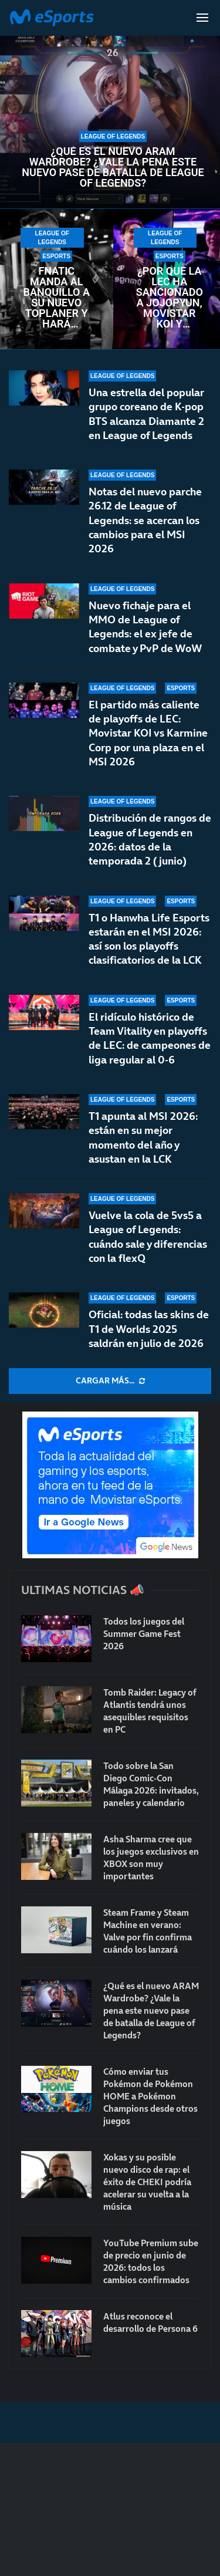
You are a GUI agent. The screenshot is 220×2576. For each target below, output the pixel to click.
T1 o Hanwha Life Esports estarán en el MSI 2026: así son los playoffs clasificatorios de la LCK (149, 942)
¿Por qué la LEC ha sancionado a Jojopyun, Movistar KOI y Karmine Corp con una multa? (169, 297)
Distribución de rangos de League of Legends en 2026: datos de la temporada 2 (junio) (150, 839)
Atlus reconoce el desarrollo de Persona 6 (150, 2322)
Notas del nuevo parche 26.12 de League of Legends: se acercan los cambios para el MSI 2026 (145, 520)
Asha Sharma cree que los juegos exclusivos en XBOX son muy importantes (151, 1857)
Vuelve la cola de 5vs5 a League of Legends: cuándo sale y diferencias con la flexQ (148, 1236)
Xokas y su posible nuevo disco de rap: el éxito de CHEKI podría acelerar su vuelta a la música (147, 2182)
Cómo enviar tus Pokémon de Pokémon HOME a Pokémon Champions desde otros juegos (150, 2096)
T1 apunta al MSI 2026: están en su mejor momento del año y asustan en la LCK (143, 1137)
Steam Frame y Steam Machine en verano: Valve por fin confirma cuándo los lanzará (147, 1931)
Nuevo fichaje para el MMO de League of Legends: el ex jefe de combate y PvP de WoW (145, 627)
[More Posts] (110, 1381)
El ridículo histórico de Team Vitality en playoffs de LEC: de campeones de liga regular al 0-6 (150, 1038)
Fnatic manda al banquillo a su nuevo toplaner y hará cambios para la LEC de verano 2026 (56, 297)
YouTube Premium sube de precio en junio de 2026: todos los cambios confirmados (150, 2261)
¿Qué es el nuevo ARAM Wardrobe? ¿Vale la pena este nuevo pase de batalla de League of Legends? (113, 167)
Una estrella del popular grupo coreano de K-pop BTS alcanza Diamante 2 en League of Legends (146, 414)
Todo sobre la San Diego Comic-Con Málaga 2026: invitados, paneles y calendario (151, 1784)
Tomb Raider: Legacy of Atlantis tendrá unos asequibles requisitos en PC (149, 1711)
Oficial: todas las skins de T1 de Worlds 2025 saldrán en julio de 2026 (149, 1329)
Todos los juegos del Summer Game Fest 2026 (143, 1633)
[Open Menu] (202, 17)
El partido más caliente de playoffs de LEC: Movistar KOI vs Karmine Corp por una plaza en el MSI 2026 (148, 733)
